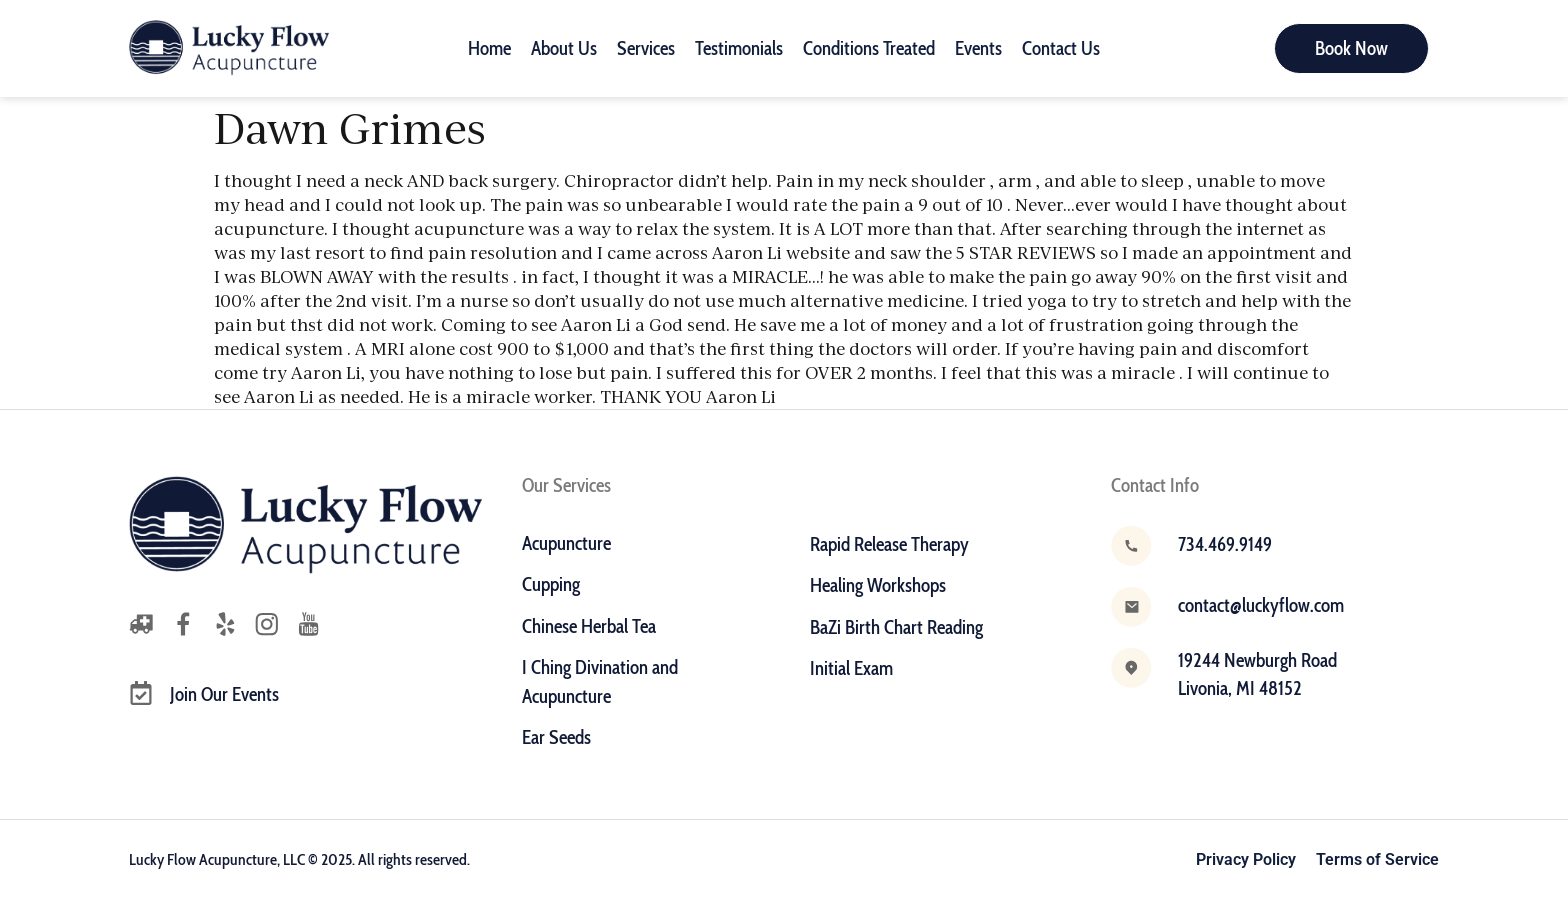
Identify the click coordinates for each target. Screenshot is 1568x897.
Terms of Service (1377, 859)
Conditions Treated (869, 48)
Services (646, 48)
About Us (564, 48)
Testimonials (739, 48)
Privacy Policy (1246, 859)
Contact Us (1061, 48)
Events (978, 48)
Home (489, 48)
